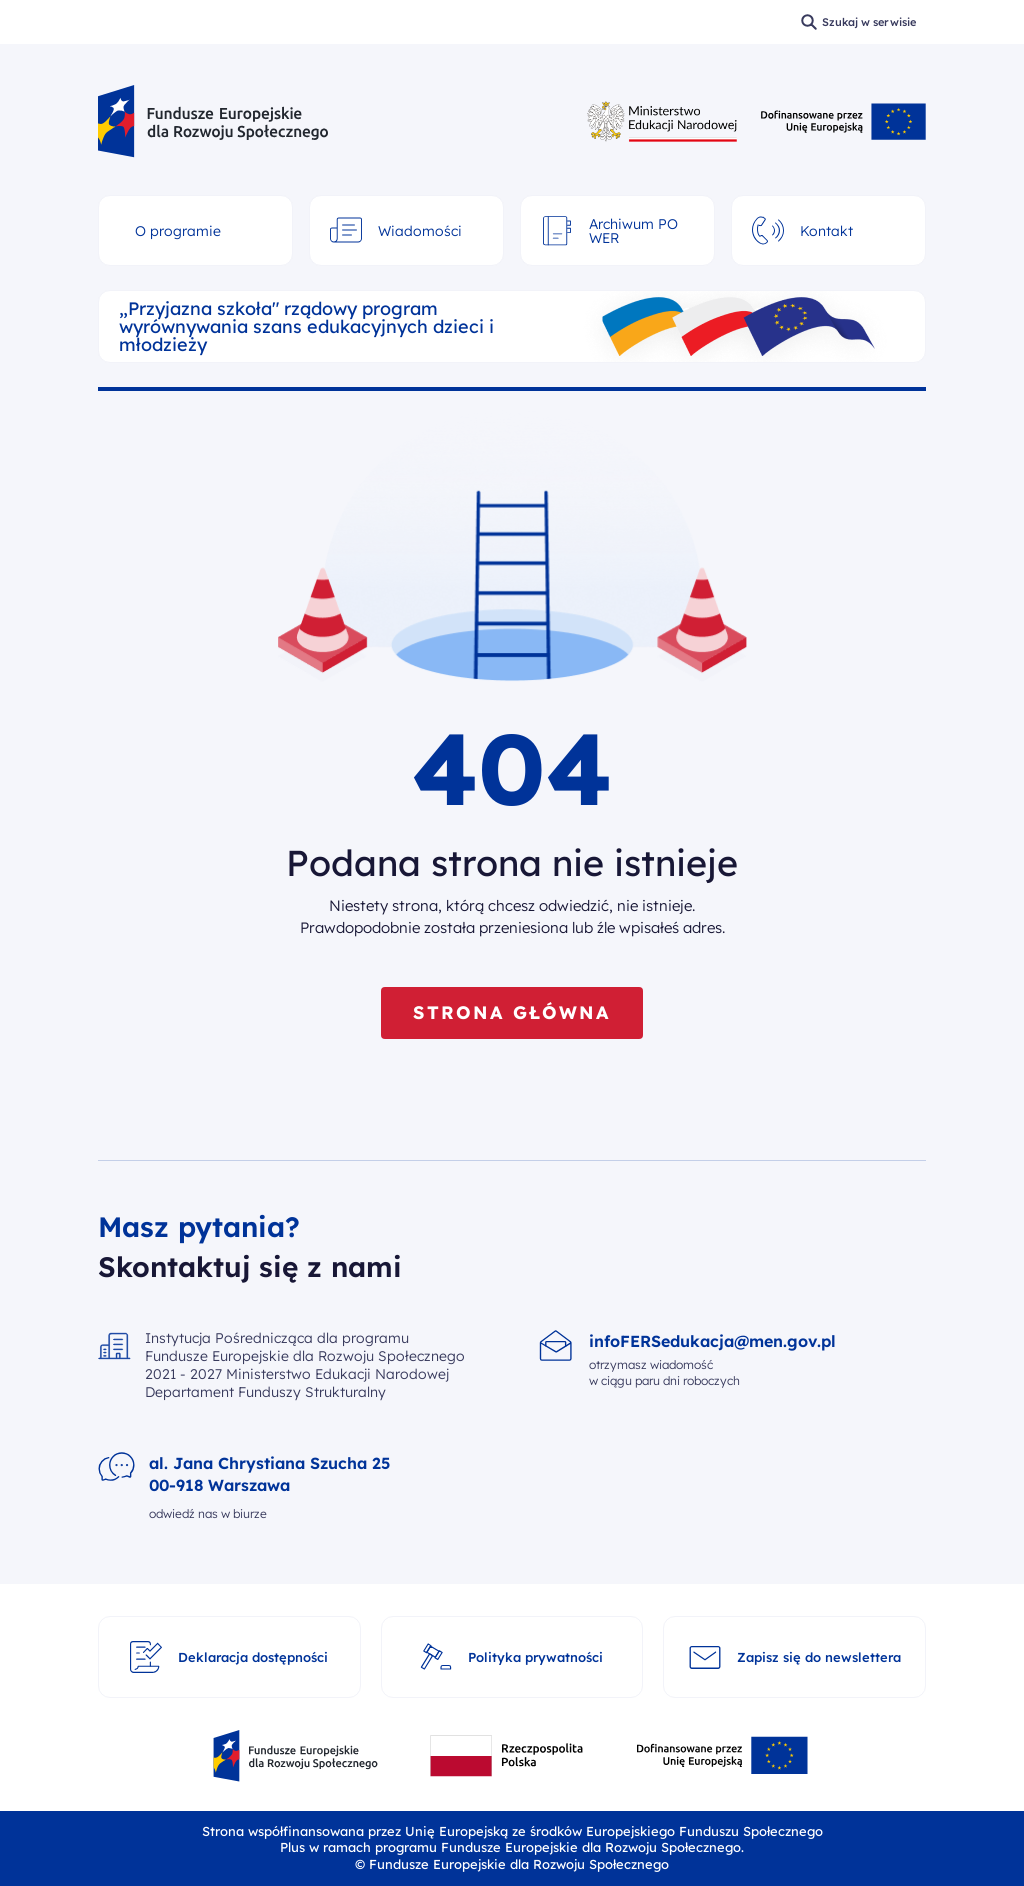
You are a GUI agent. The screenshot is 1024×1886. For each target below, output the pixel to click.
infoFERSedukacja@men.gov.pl (712, 1341)
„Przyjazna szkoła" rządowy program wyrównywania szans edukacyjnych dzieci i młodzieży (306, 327)
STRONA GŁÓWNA (511, 1012)
